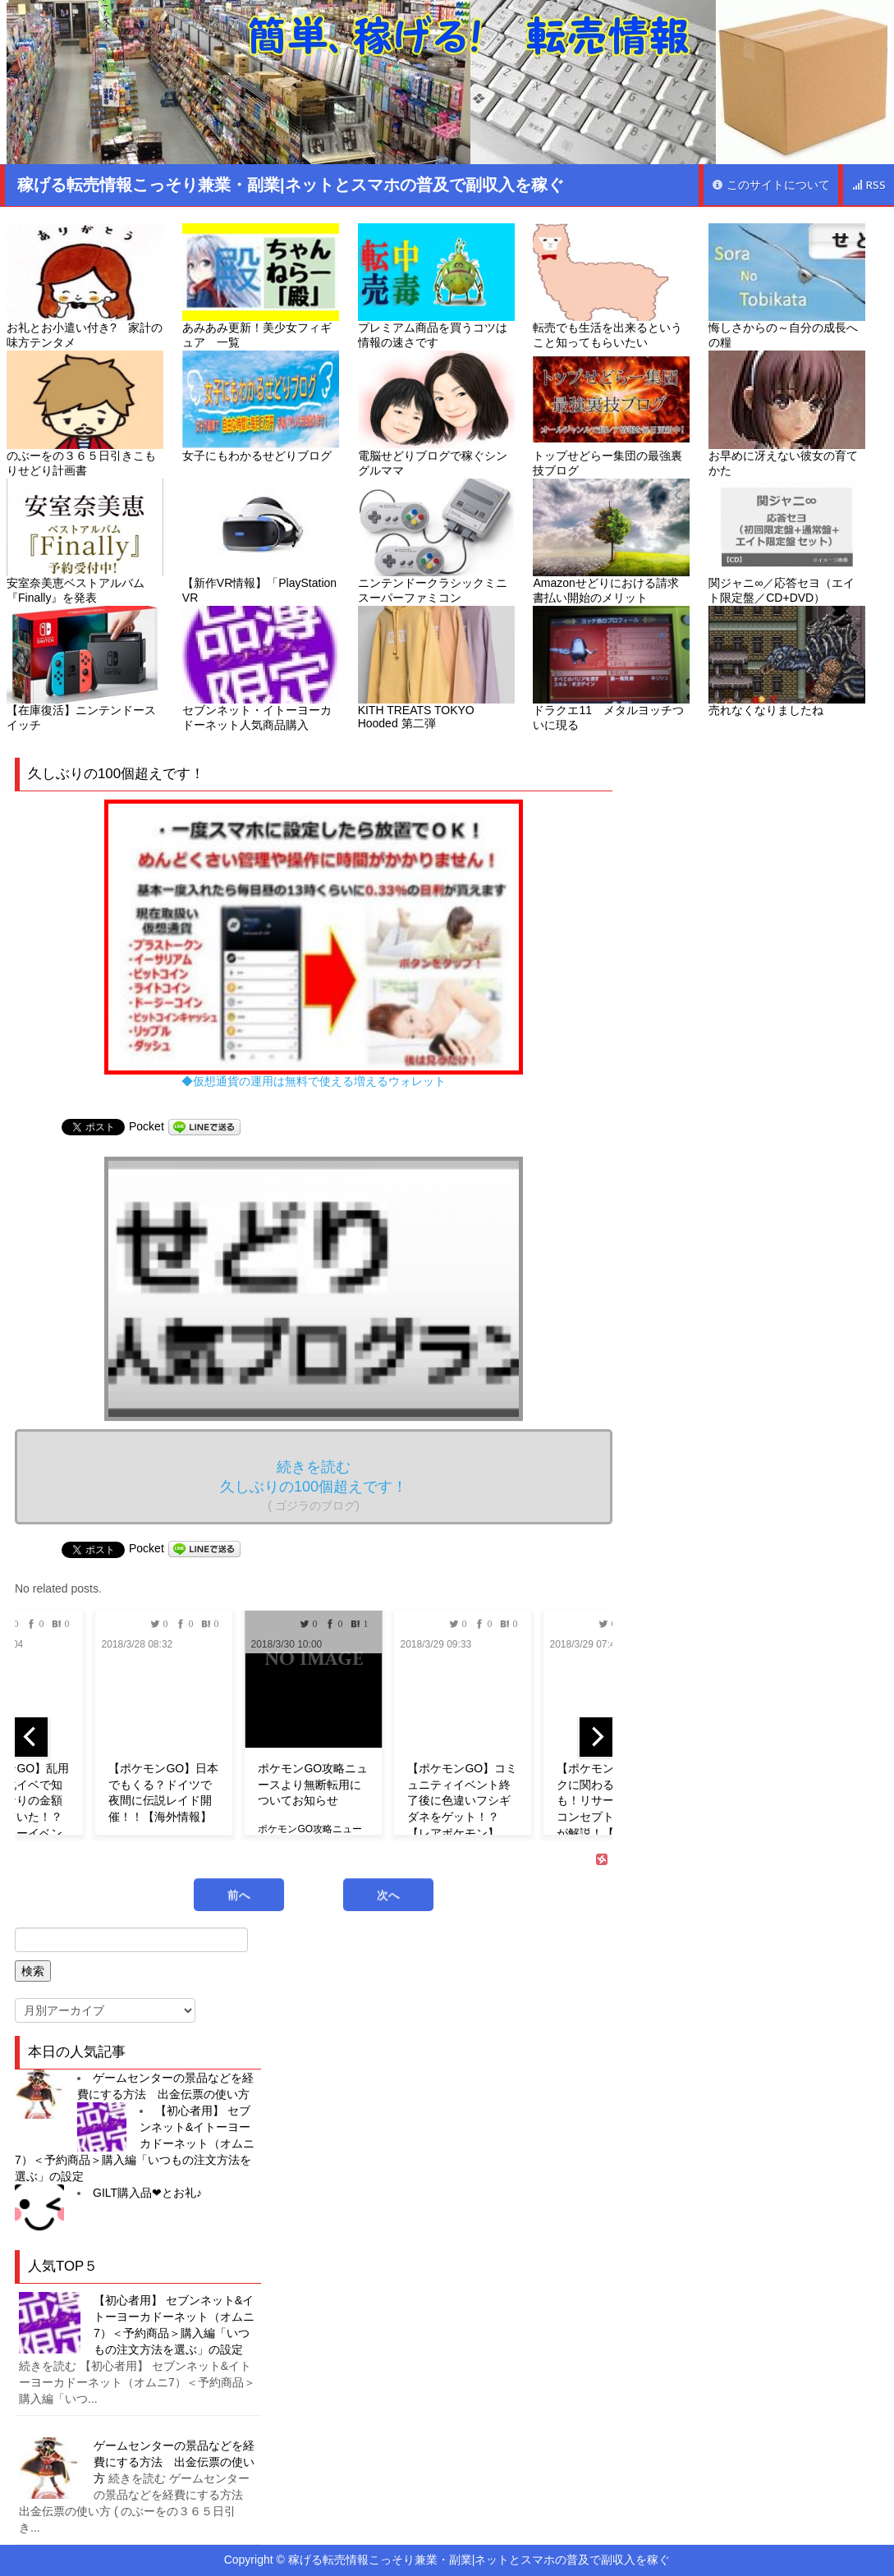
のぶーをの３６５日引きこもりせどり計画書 (85, 413)
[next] (596, 1737)
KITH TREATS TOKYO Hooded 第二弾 (436, 668)
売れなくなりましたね (786, 661)
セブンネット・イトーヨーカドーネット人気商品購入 (260, 668)
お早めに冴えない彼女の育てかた (786, 413)
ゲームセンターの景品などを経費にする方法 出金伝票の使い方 (174, 2462)
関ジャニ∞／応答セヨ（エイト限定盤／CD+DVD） (786, 541)
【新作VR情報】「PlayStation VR (260, 541)
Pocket (146, 1126)
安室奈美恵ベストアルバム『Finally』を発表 (85, 541)
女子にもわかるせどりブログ (260, 406)
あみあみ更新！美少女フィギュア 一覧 (260, 286)
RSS (868, 185)
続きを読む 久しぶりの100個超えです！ (313, 1485)
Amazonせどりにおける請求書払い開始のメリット (611, 541)
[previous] (31, 1737)
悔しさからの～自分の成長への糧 (786, 286)
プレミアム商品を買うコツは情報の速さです (436, 286)
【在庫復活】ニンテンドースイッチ (85, 668)
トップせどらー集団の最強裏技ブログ (611, 413)
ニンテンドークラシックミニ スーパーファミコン (436, 541)
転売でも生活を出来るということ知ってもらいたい (611, 286)
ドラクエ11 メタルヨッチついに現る (611, 668)
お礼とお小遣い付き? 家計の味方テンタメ (85, 286)
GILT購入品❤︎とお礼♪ (147, 2192)
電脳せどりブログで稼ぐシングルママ (436, 413)
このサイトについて (771, 185)
